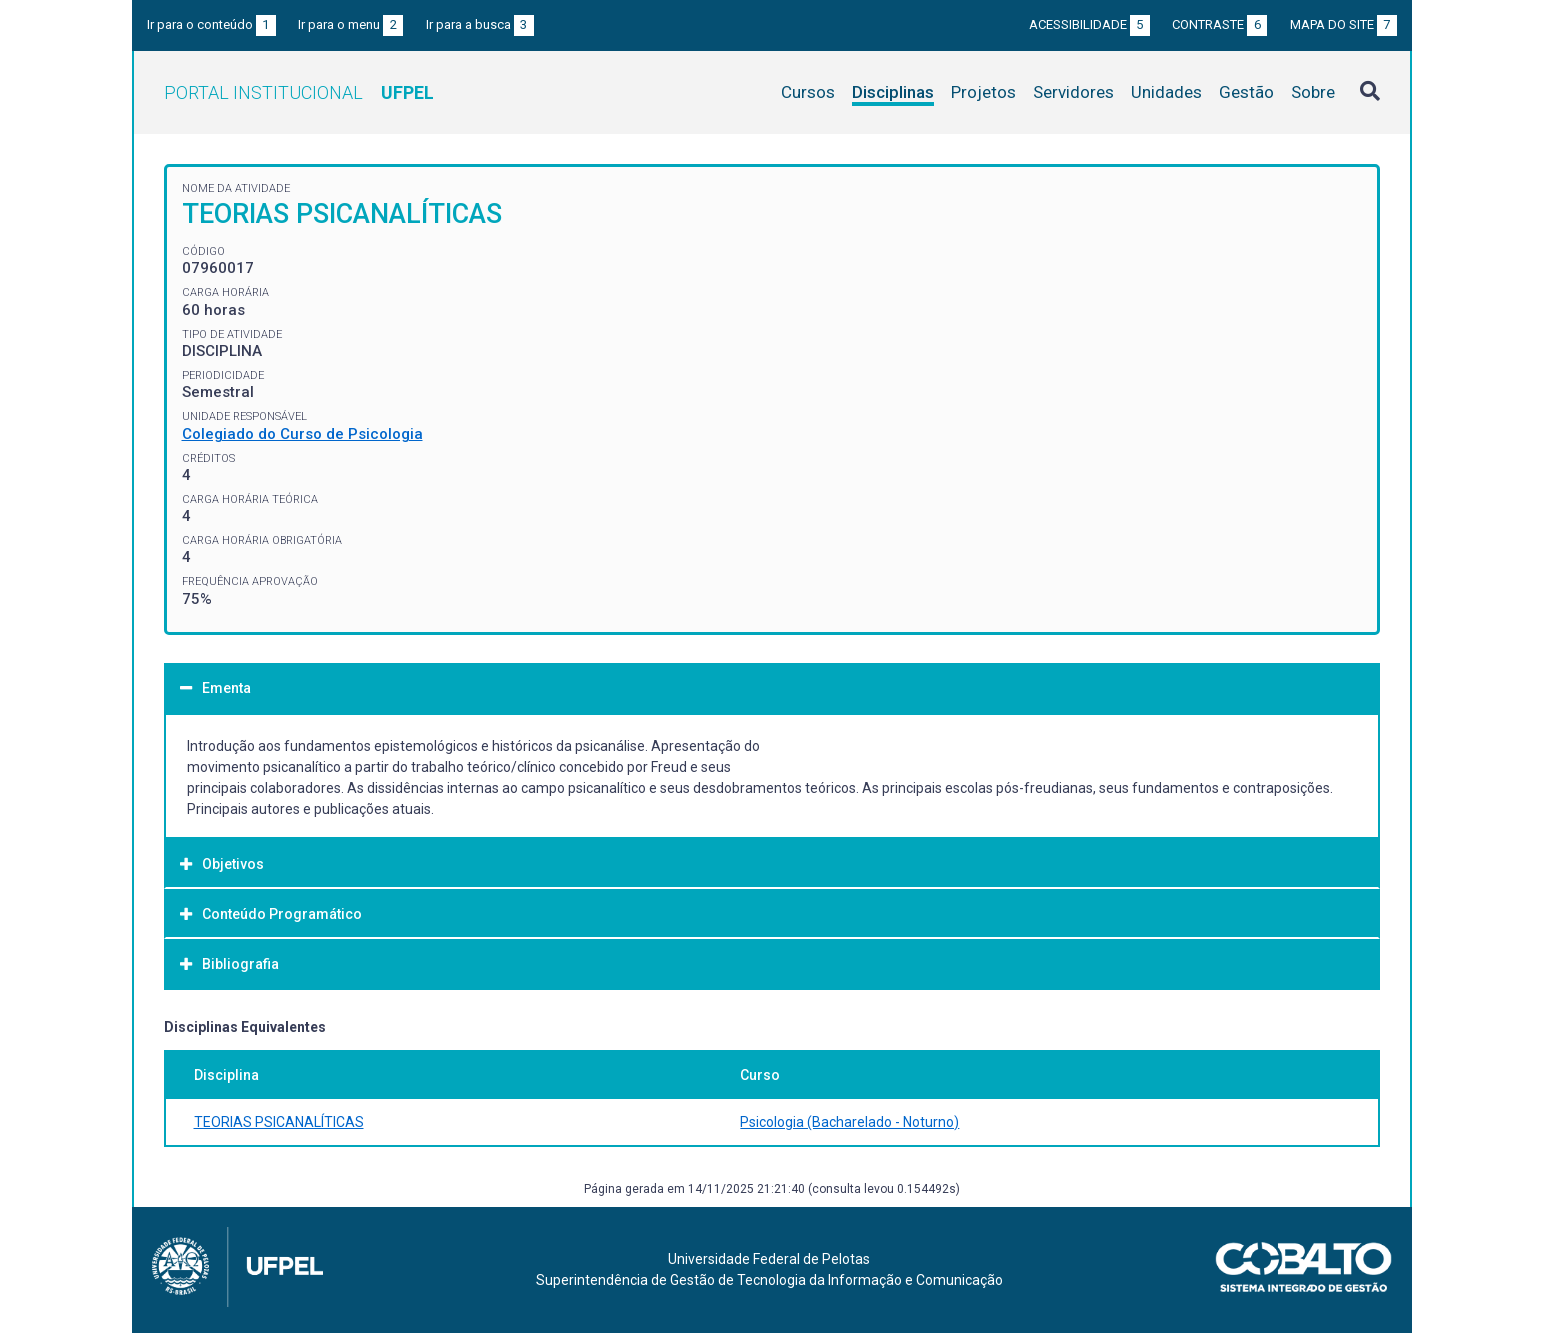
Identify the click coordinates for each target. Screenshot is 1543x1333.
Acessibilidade (1089, 24)
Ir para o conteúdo (211, 24)
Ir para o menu (350, 24)
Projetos (983, 92)
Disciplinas (893, 92)
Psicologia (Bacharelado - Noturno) (849, 1122)
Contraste (1219, 24)
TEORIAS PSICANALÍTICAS (279, 1122)
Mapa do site (1343, 24)
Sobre (1313, 92)
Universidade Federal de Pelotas (769, 1259)
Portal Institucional (299, 92)
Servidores (1073, 92)
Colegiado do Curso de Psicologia (302, 434)
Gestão (1246, 92)
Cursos (808, 92)
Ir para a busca (480, 24)
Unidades (1166, 92)
